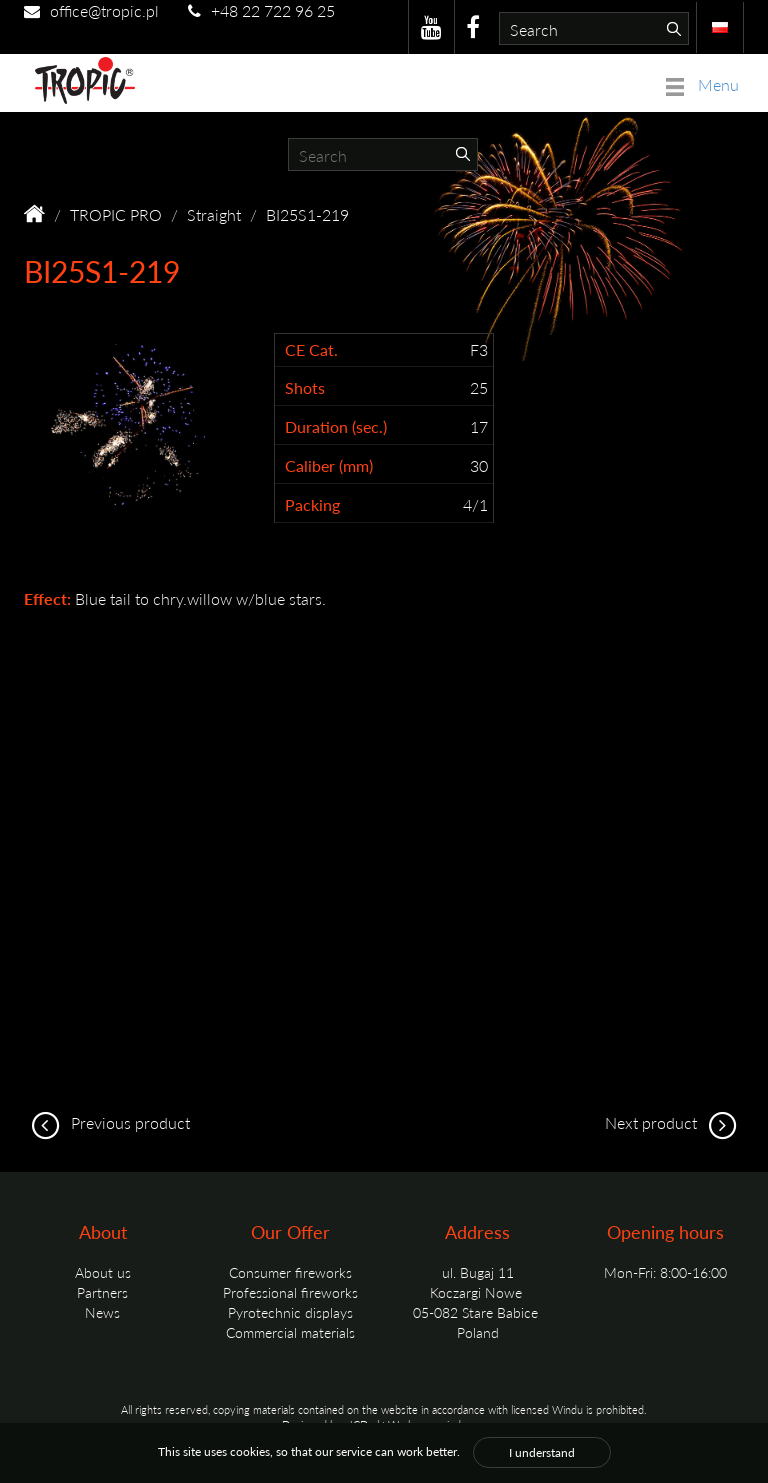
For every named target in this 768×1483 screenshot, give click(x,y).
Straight (214, 214)
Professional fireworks (290, 1292)
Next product (674, 1122)
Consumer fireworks (290, 1272)
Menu (702, 84)
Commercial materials (290, 1332)
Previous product (107, 1122)
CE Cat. (311, 350)
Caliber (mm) (329, 466)
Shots (305, 388)
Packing (312, 505)
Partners (102, 1292)
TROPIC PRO (116, 214)
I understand (542, 1452)
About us (103, 1272)
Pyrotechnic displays (290, 1312)
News (102, 1312)
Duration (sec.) (336, 427)
